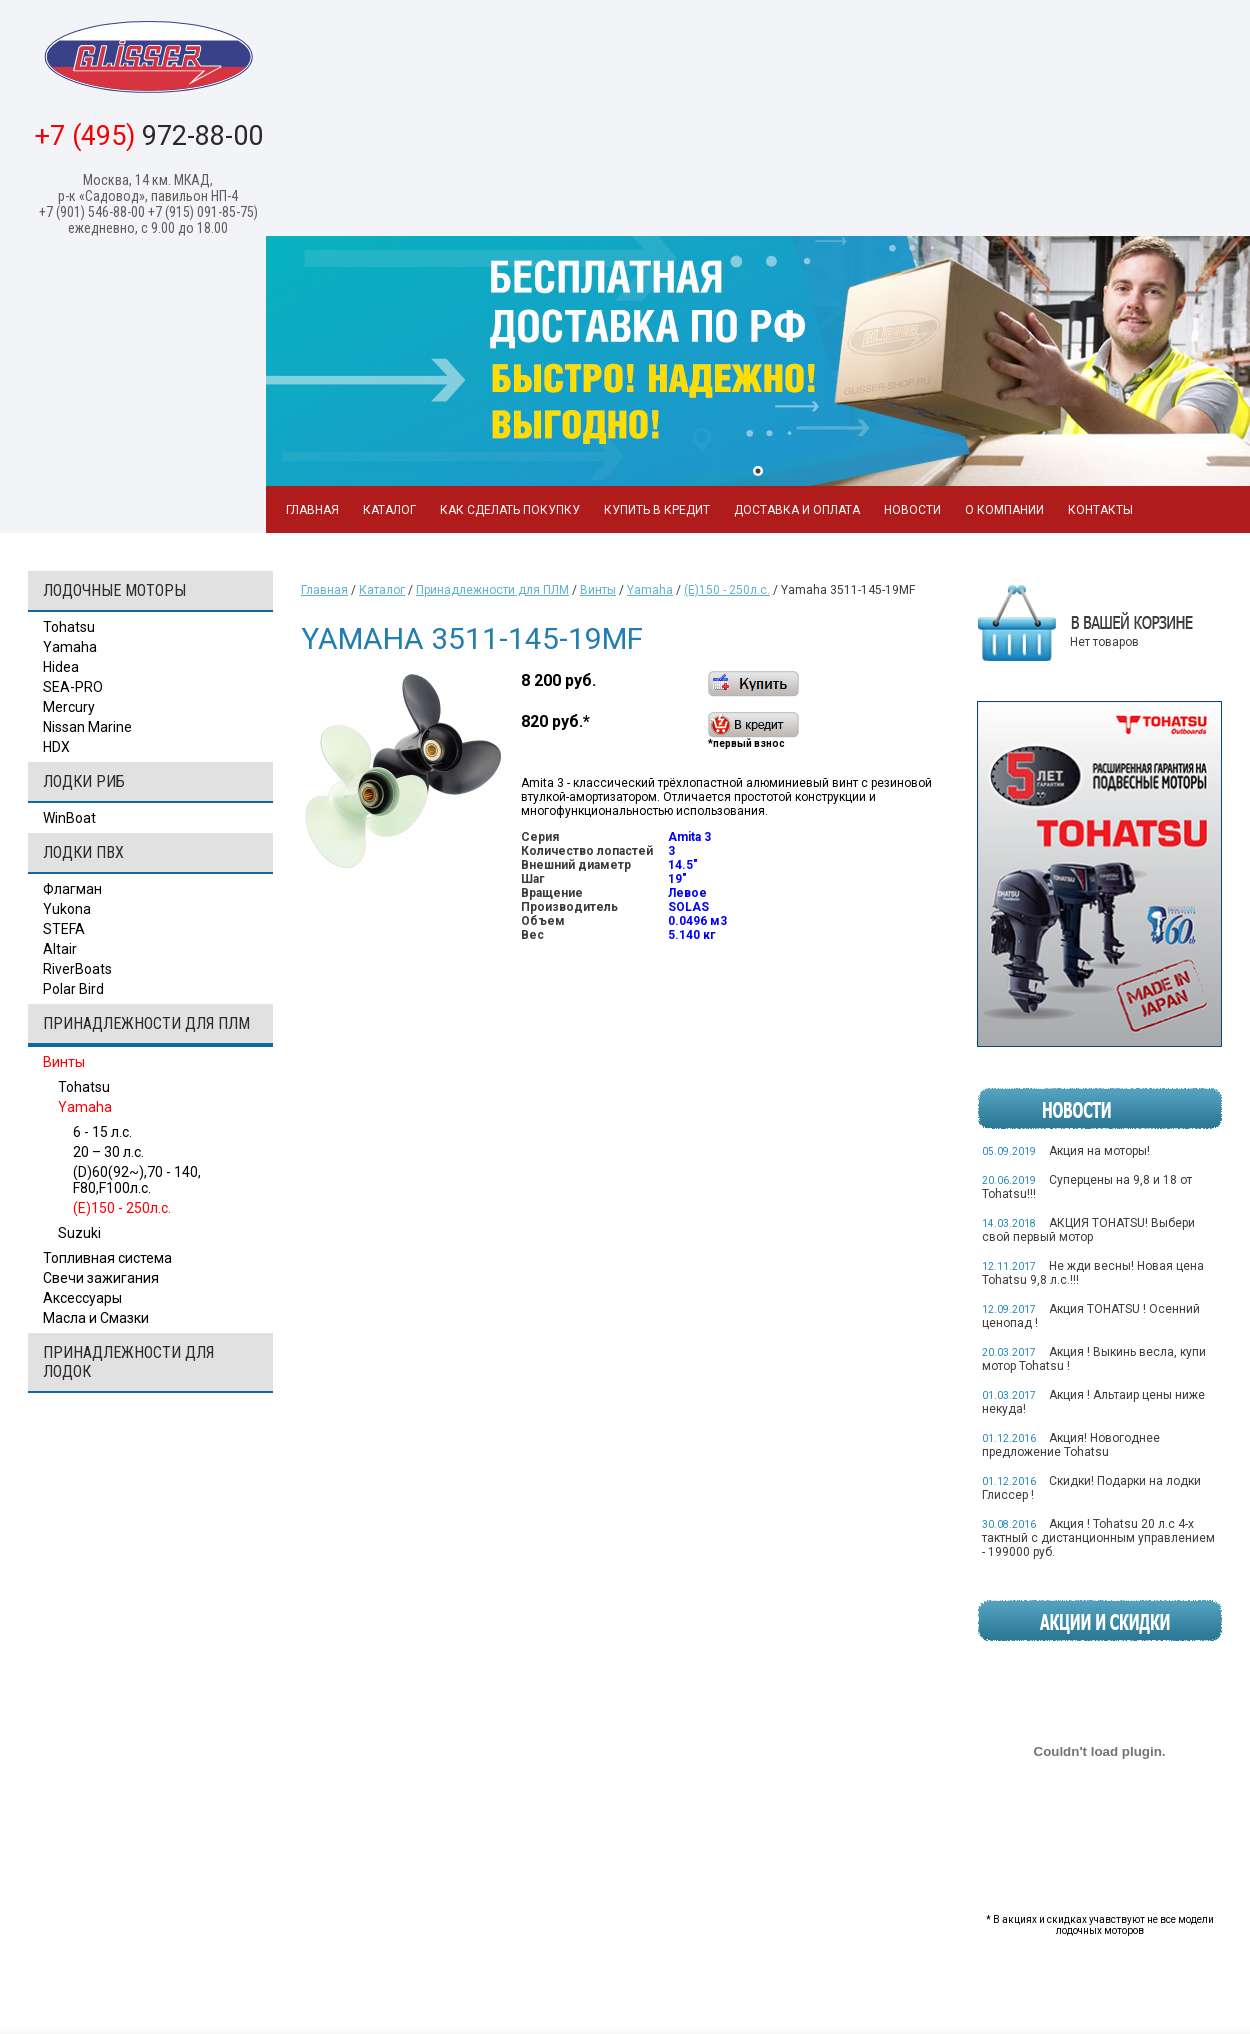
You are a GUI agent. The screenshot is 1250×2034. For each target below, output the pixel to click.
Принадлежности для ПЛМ (146, 1023)
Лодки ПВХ (83, 852)
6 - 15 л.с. (102, 1132)
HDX (56, 747)
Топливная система (107, 1258)
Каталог (389, 510)
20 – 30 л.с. (108, 1152)
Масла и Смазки (96, 1318)
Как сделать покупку (510, 510)
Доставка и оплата (797, 510)
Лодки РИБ (84, 781)
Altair (60, 949)
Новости (912, 510)
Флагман (72, 889)
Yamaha (70, 647)
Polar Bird (73, 989)
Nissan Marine (87, 727)
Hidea (61, 667)
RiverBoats (77, 969)
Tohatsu (69, 627)
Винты (64, 1062)
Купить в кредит (657, 510)
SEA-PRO (73, 687)
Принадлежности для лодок (128, 1362)
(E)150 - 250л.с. (122, 1208)
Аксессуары (82, 1298)
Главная (312, 510)
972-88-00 (148, 136)
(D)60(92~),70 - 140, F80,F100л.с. (137, 1180)
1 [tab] (758, 471)
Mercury (69, 707)
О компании (1004, 510)
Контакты (1100, 510)
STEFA (64, 929)
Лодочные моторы (114, 590)
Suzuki (79, 1233)
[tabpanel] (758, 361)
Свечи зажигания (101, 1278)
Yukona (67, 909)
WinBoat (69, 818)
